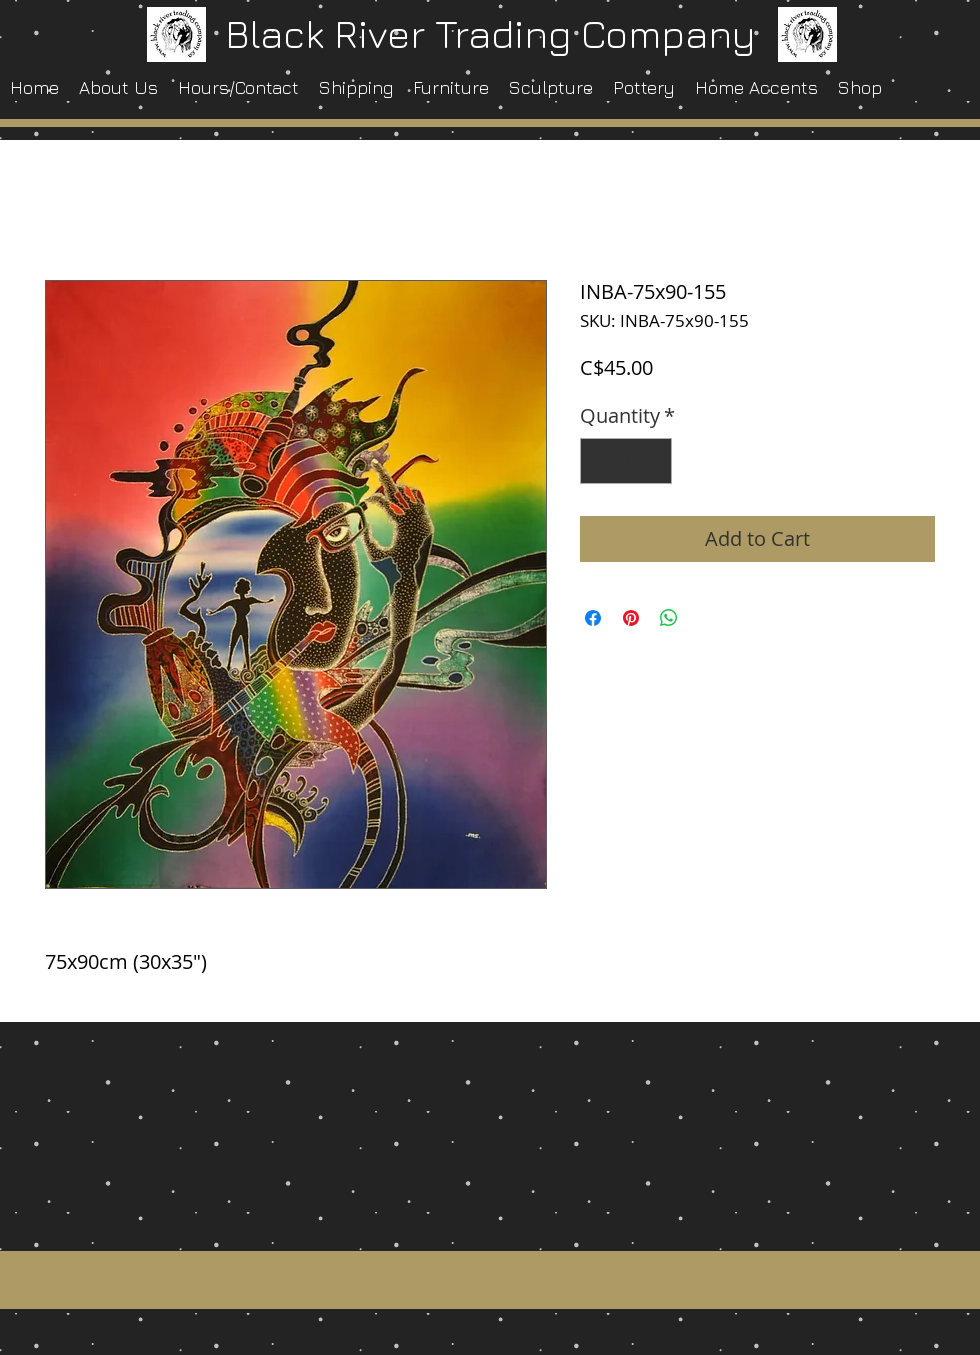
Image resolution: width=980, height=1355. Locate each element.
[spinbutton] (626, 461)
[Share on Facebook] (593, 618)
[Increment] (652, 461)
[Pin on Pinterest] (631, 618)
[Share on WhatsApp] (669, 618)
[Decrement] (600, 461)
